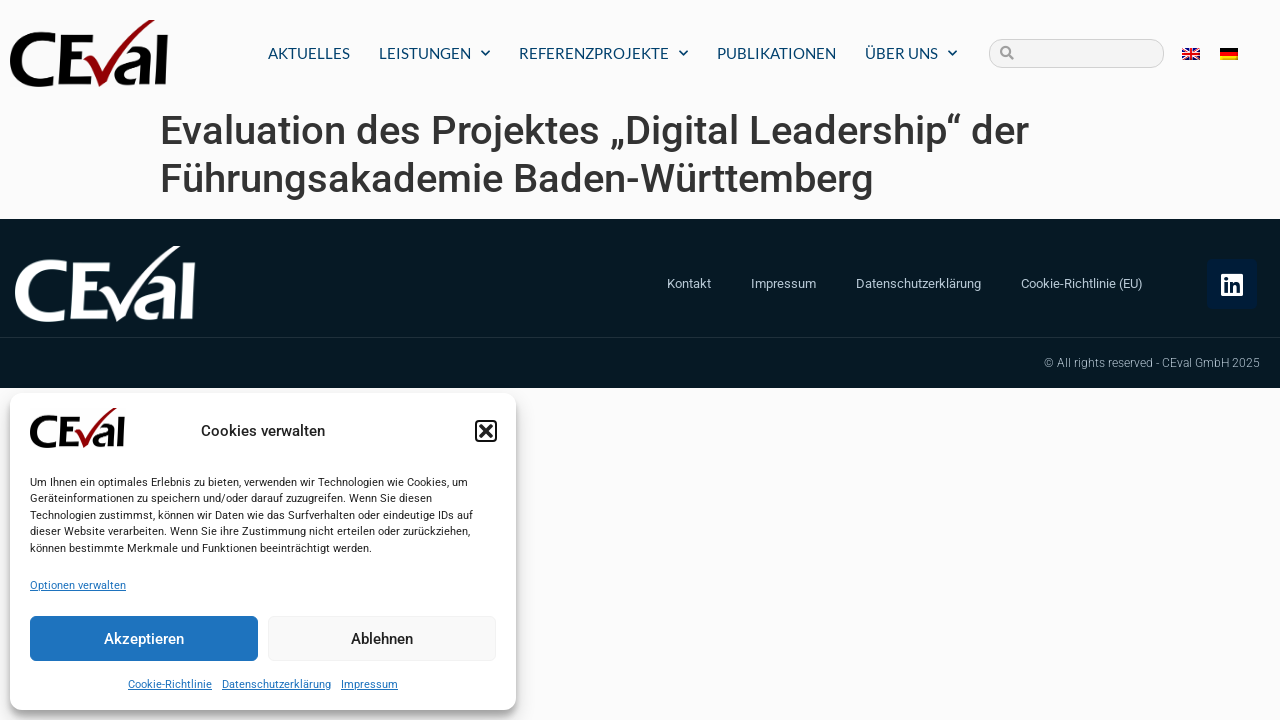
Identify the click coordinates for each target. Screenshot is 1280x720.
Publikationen (776, 53)
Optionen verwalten (78, 585)
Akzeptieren (144, 639)
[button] (486, 431)
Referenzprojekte (603, 53)
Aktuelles (309, 53)
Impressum (369, 684)
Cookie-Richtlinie (170, 684)
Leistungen (434, 53)
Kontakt (689, 283)
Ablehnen (382, 639)
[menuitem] (1191, 53)
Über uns (911, 53)
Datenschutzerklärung (276, 684)
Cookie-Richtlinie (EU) (1082, 283)
